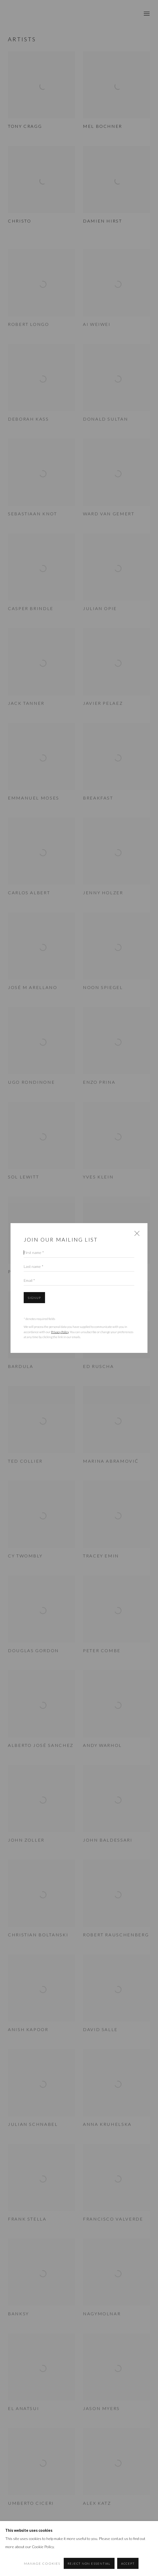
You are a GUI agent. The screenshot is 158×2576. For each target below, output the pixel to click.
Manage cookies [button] (42, 2563)
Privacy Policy (60, 1332)
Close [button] (136, 1235)
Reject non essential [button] (89, 2563)
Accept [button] (128, 2563)
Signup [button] (34, 1297)
